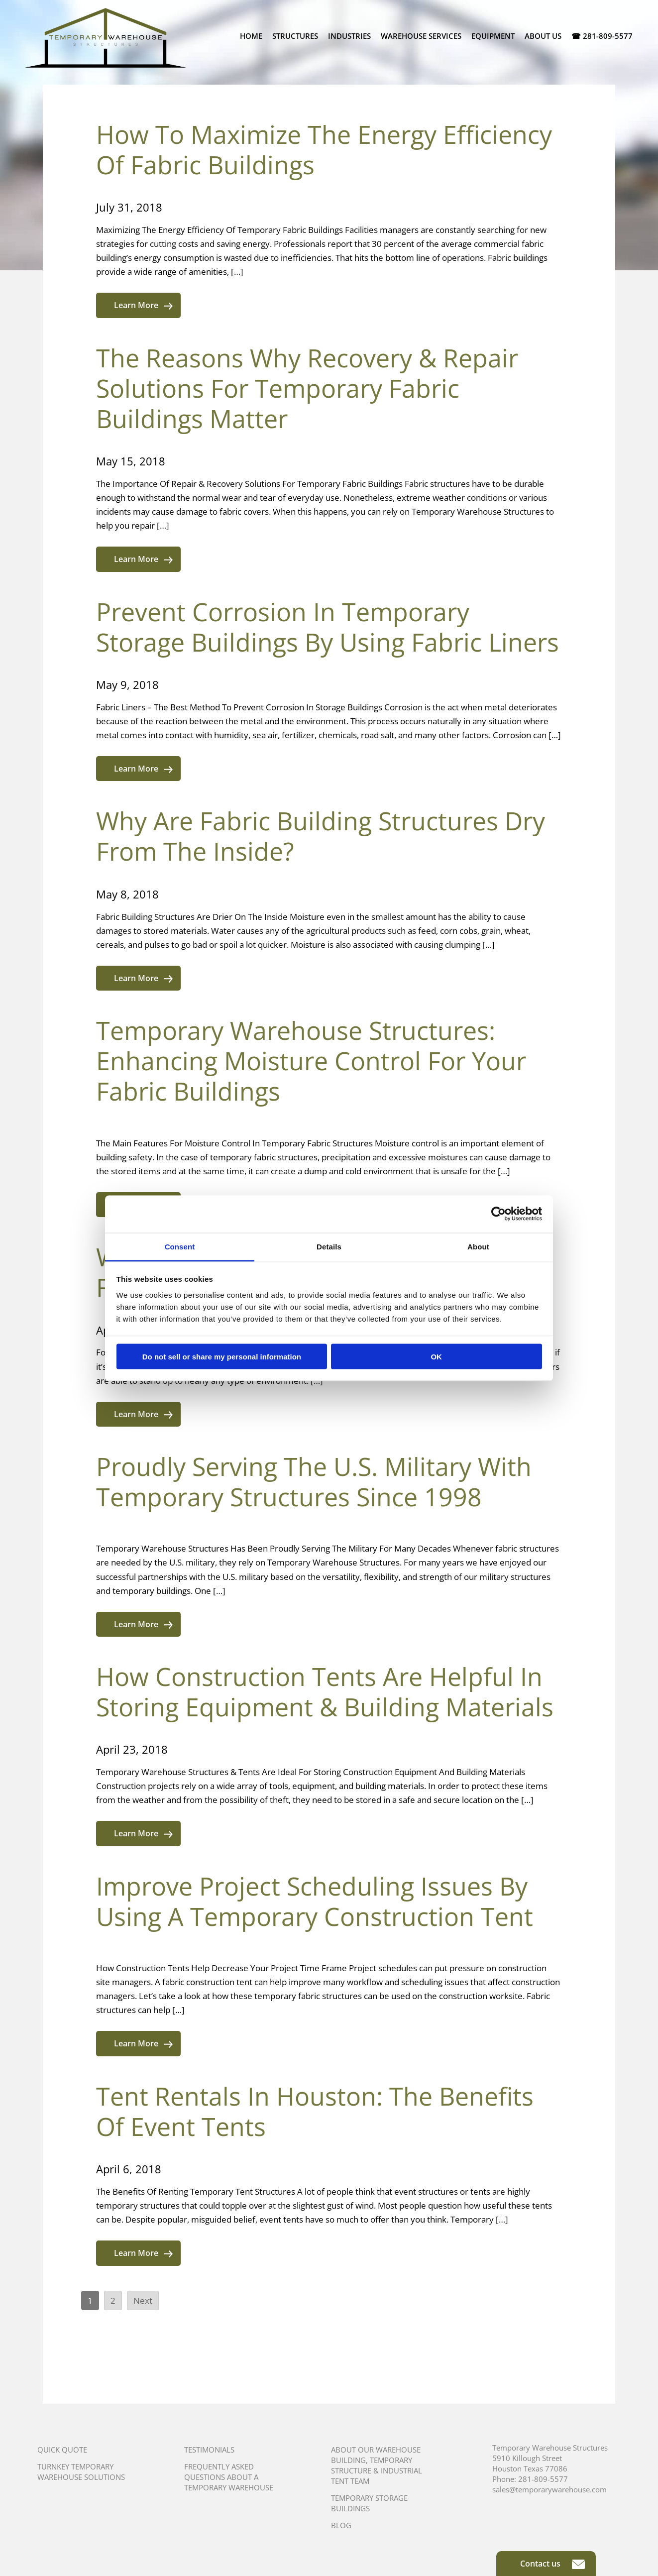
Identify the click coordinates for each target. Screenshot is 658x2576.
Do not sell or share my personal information (221, 1356)
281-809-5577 (543, 2479)
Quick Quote (62, 2450)
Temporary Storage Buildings (369, 2503)
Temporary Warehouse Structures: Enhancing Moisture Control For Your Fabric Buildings (311, 1060)
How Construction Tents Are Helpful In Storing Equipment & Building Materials (324, 1692)
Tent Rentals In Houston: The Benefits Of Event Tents (315, 2111)
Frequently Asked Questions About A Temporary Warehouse (228, 2477)
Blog (341, 2525)
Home (251, 36)
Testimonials (209, 2450)
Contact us (552, 2563)
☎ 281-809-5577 (602, 36)
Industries (349, 36)
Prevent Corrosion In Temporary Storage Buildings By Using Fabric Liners (327, 627)
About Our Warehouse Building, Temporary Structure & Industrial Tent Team (376, 2465)
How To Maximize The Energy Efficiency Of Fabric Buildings (324, 149)
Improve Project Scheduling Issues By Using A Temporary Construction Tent (314, 1901)
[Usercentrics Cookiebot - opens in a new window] (498, 1214)
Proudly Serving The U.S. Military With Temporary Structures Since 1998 (314, 1482)
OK (436, 1356)
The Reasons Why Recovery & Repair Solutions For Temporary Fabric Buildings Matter (307, 388)
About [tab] (478, 1246)
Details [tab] (329, 1246)
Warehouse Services (421, 36)
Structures (295, 36)
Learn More (143, 305)
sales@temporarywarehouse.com (549, 2489)
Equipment (493, 36)
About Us (543, 36)
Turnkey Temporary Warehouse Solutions (81, 2472)
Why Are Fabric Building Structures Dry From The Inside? (320, 836)
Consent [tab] (180, 1246)
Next (142, 2300)
